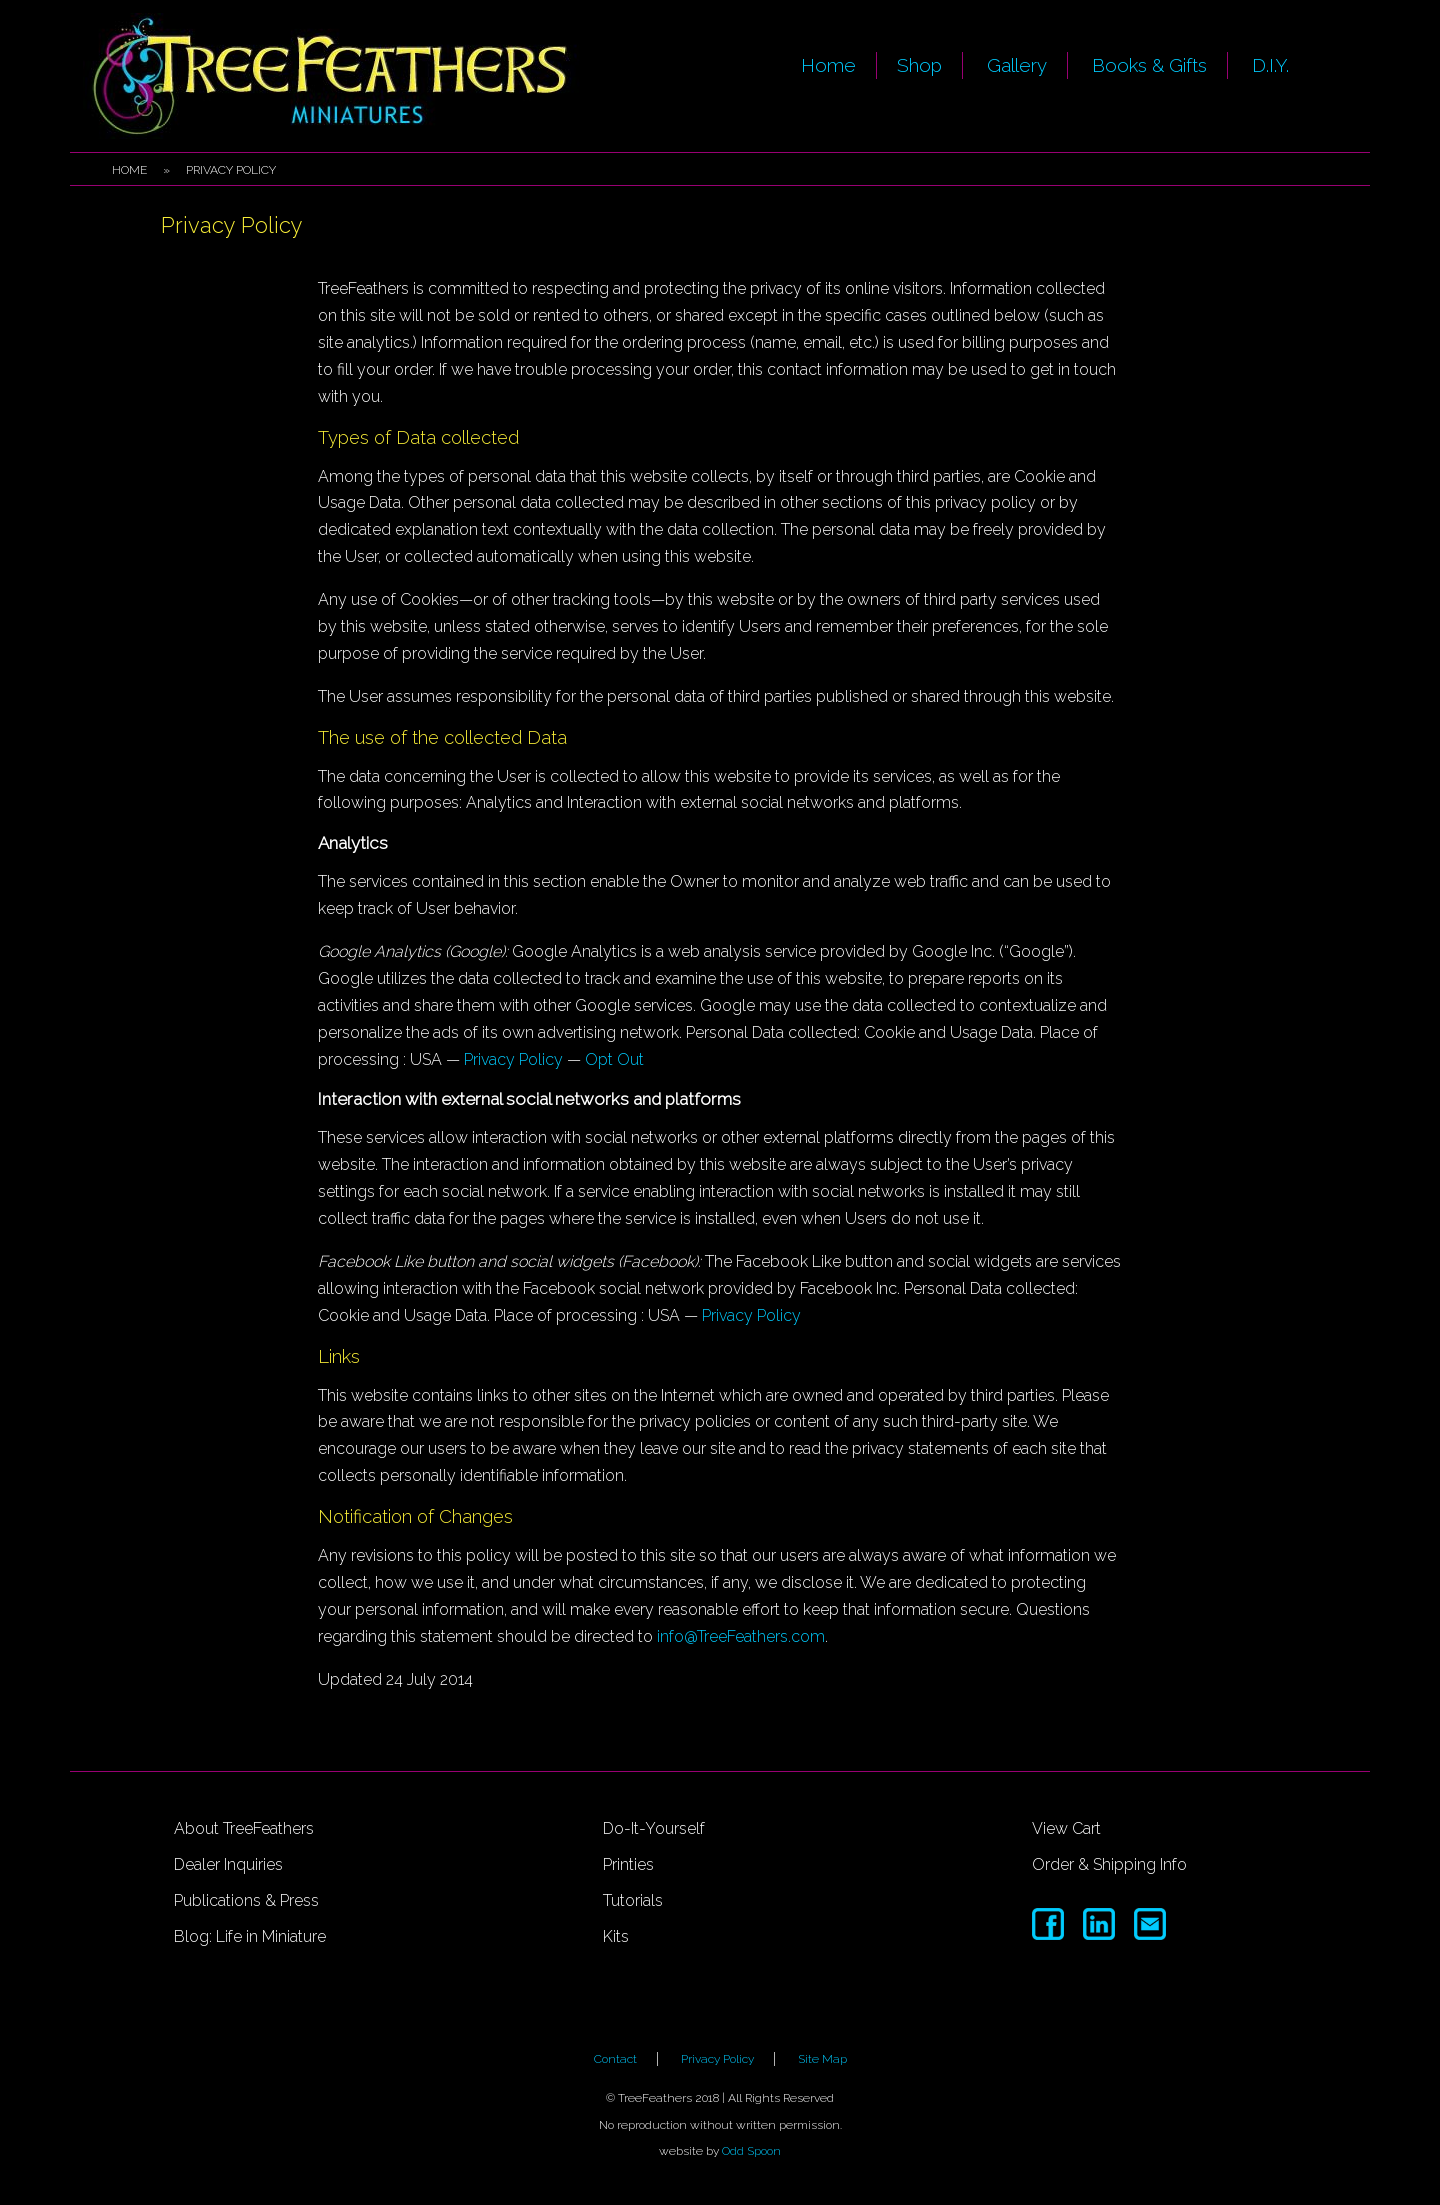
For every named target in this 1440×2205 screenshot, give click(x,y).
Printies (628, 1864)
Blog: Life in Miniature (250, 1936)
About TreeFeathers (244, 1828)
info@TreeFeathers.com (741, 1636)
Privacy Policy (513, 1059)
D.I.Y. (1270, 65)
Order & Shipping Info (1109, 1864)
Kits (616, 1936)
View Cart (1066, 1828)
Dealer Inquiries (228, 1864)
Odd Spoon (751, 2151)
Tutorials (633, 1900)
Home (828, 65)
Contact (615, 2059)
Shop (919, 65)
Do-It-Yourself (654, 1828)
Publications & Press (246, 1900)
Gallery (1017, 65)
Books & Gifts (1149, 65)
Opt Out (614, 1059)
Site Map (822, 2059)
